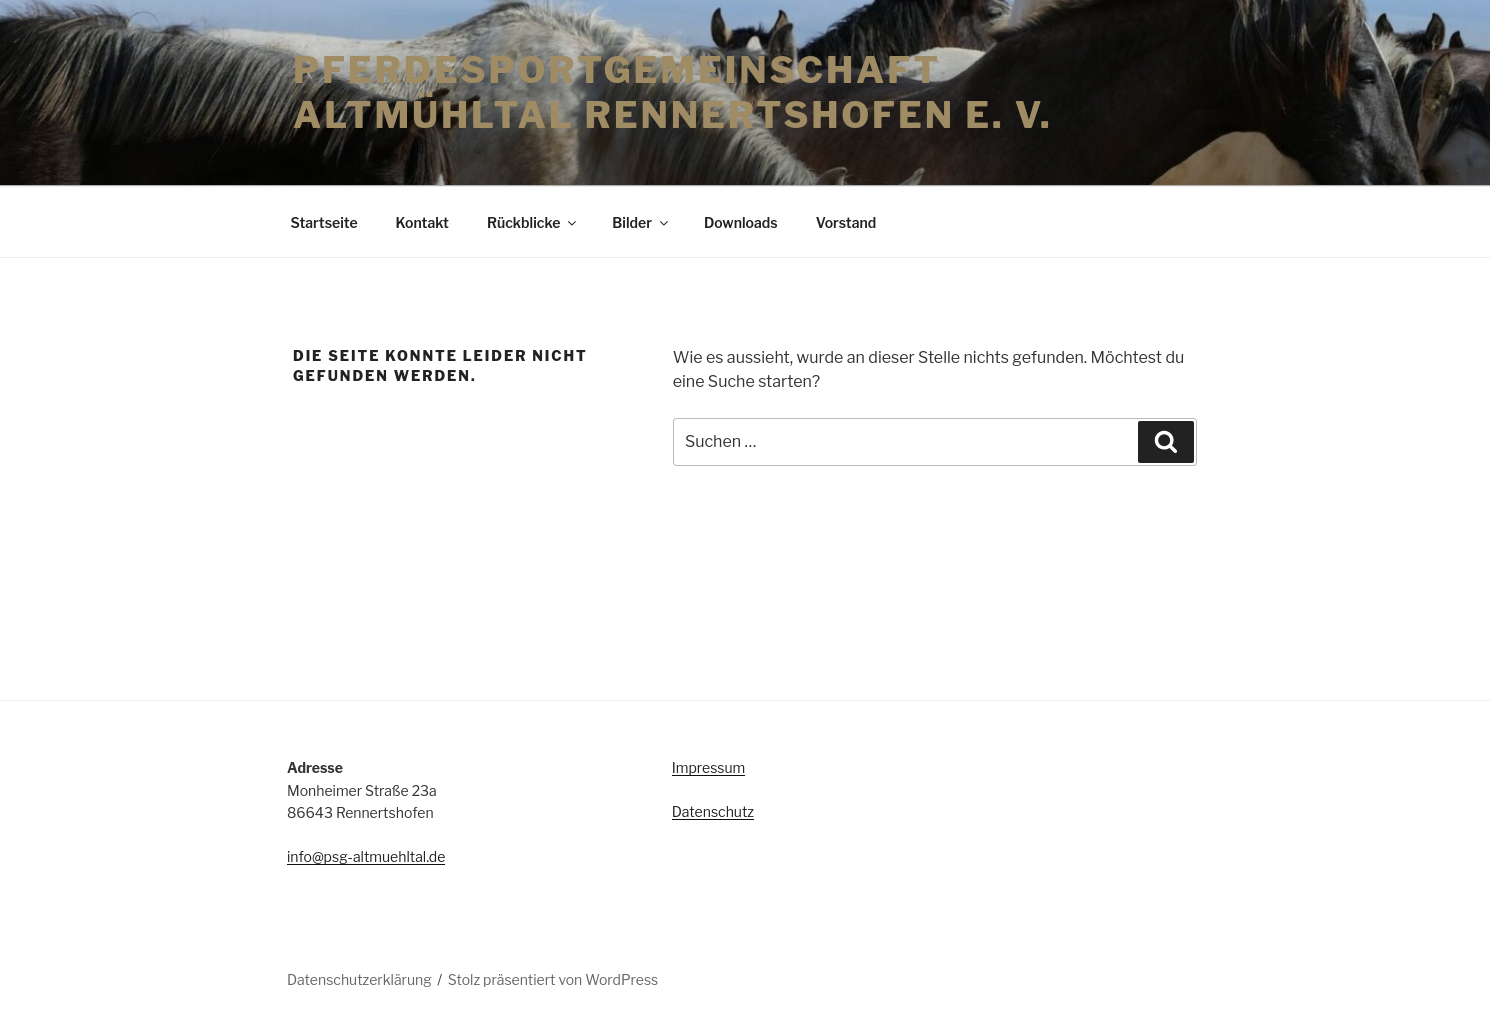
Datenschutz (713, 811)
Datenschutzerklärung (359, 979)
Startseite (324, 222)
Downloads (741, 222)
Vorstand (846, 222)
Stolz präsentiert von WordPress (553, 979)
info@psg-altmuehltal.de (366, 856)
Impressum (709, 767)
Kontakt (422, 222)
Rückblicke (533, 222)
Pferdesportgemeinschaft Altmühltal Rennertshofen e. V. (672, 92)
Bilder (641, 222)
